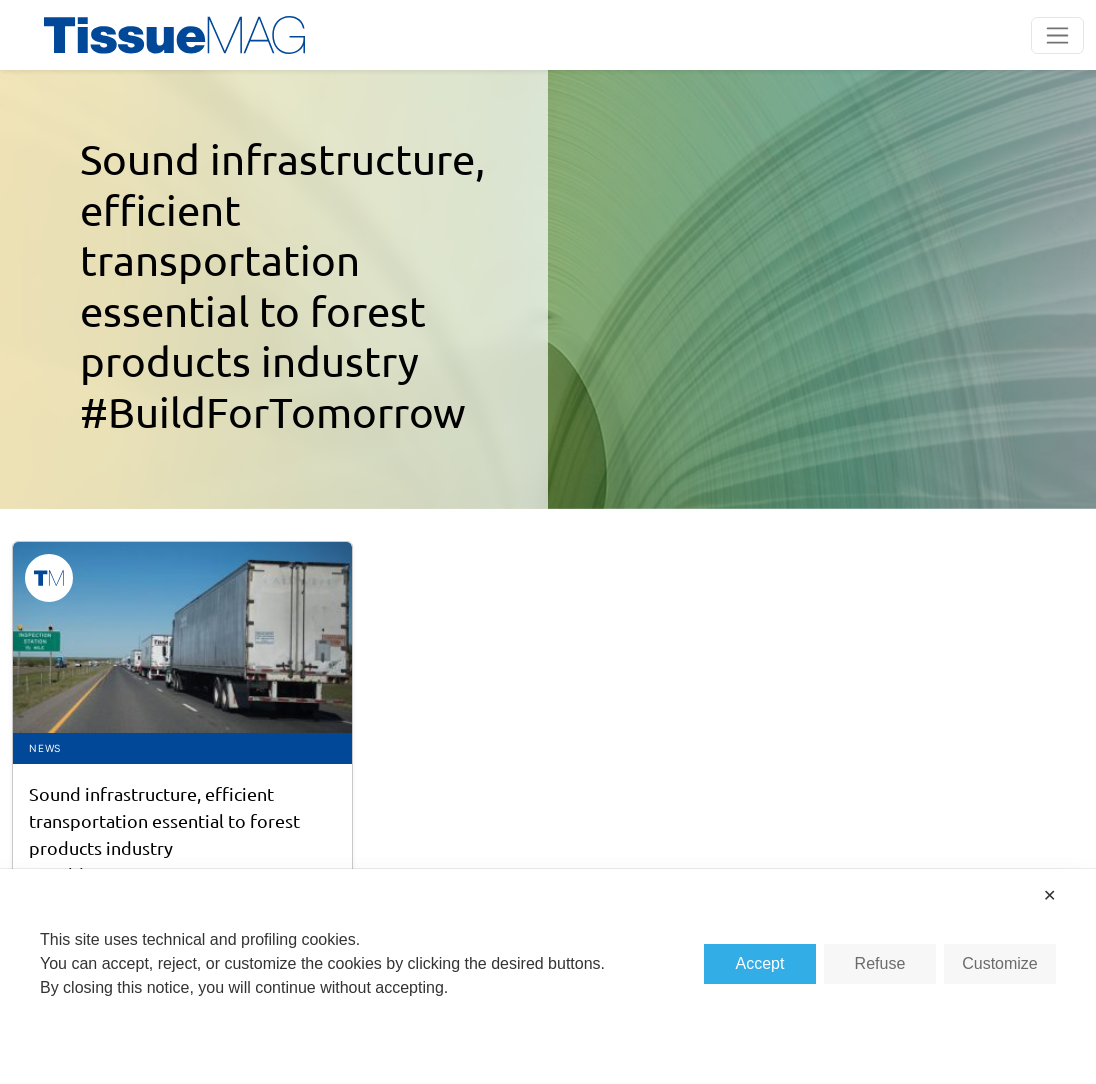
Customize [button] (1000, 963)
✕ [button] (1049, 895)
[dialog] (548, 976)
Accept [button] (759, 963)
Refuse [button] (880, 963)
